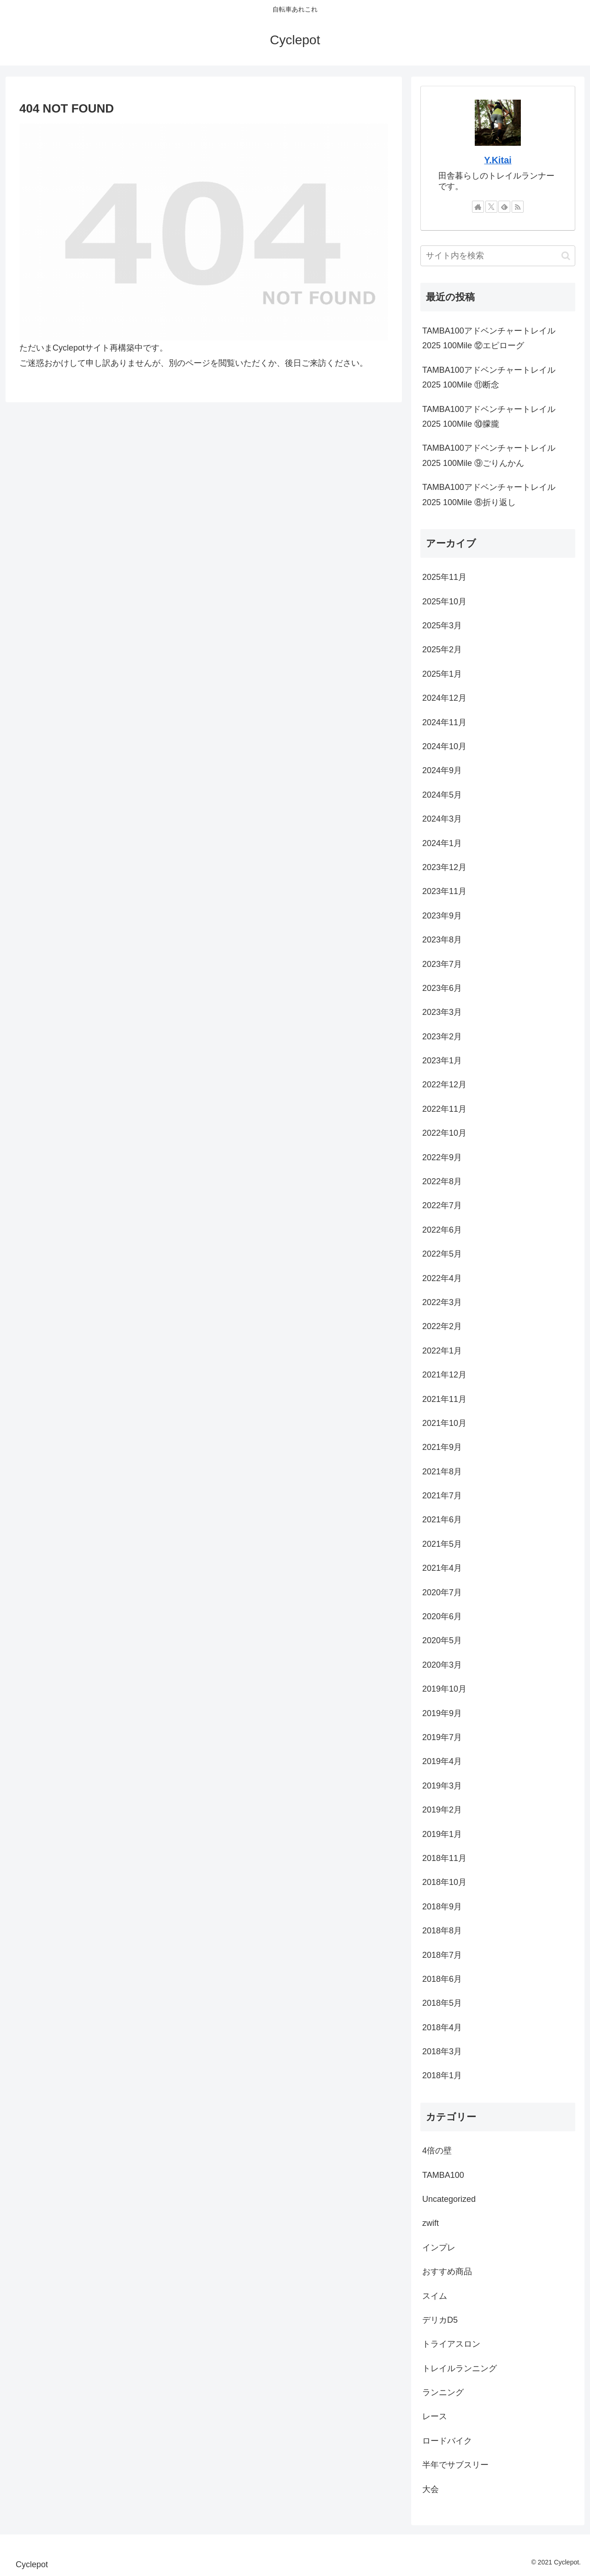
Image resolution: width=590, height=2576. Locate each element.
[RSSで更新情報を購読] (518, 207)
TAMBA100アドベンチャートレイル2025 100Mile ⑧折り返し (488, 495)
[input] (497, 255)
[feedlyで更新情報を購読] (504, 207)
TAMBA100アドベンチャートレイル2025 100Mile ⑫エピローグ (488, 338)
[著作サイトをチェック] (478, 207)
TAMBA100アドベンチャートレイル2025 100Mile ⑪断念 (488, 377)
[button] (566, 255)
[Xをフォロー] (491, 207)
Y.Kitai (497, 160)
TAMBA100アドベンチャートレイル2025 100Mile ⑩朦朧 (488, 417)
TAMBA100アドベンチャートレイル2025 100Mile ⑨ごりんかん (488, 455)
